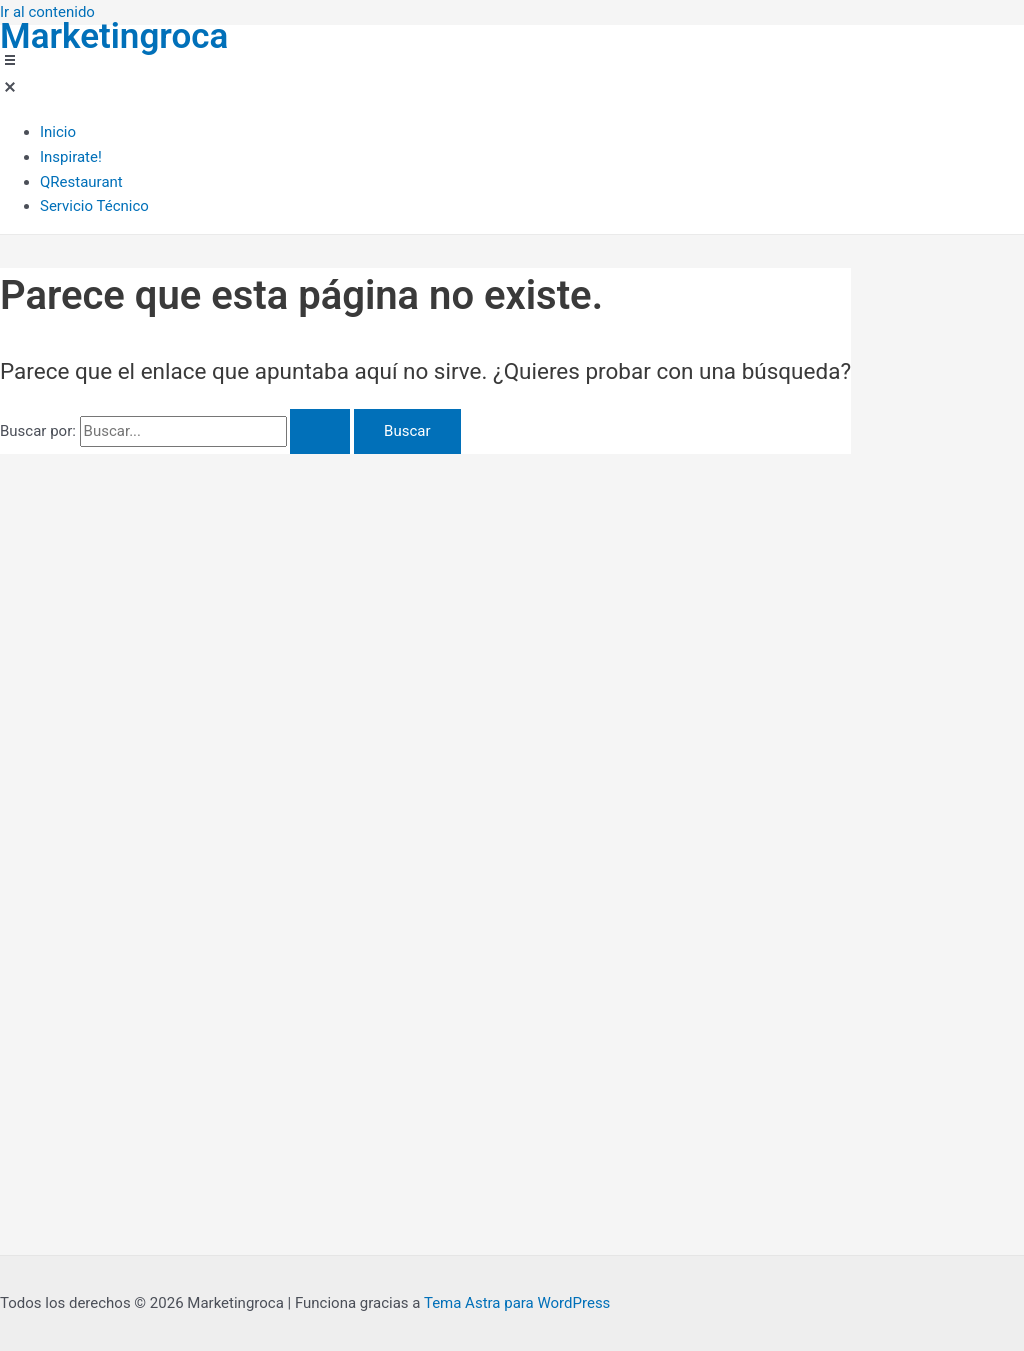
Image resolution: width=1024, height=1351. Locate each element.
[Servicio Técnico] (94, 206)
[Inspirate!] (94, 157)
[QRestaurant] (94, 182)
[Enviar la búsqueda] (320, 431)
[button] (74, 78)
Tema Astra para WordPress (517, 1303)
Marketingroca (114, 36)
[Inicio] (94, 132)
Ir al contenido (47, 12)
